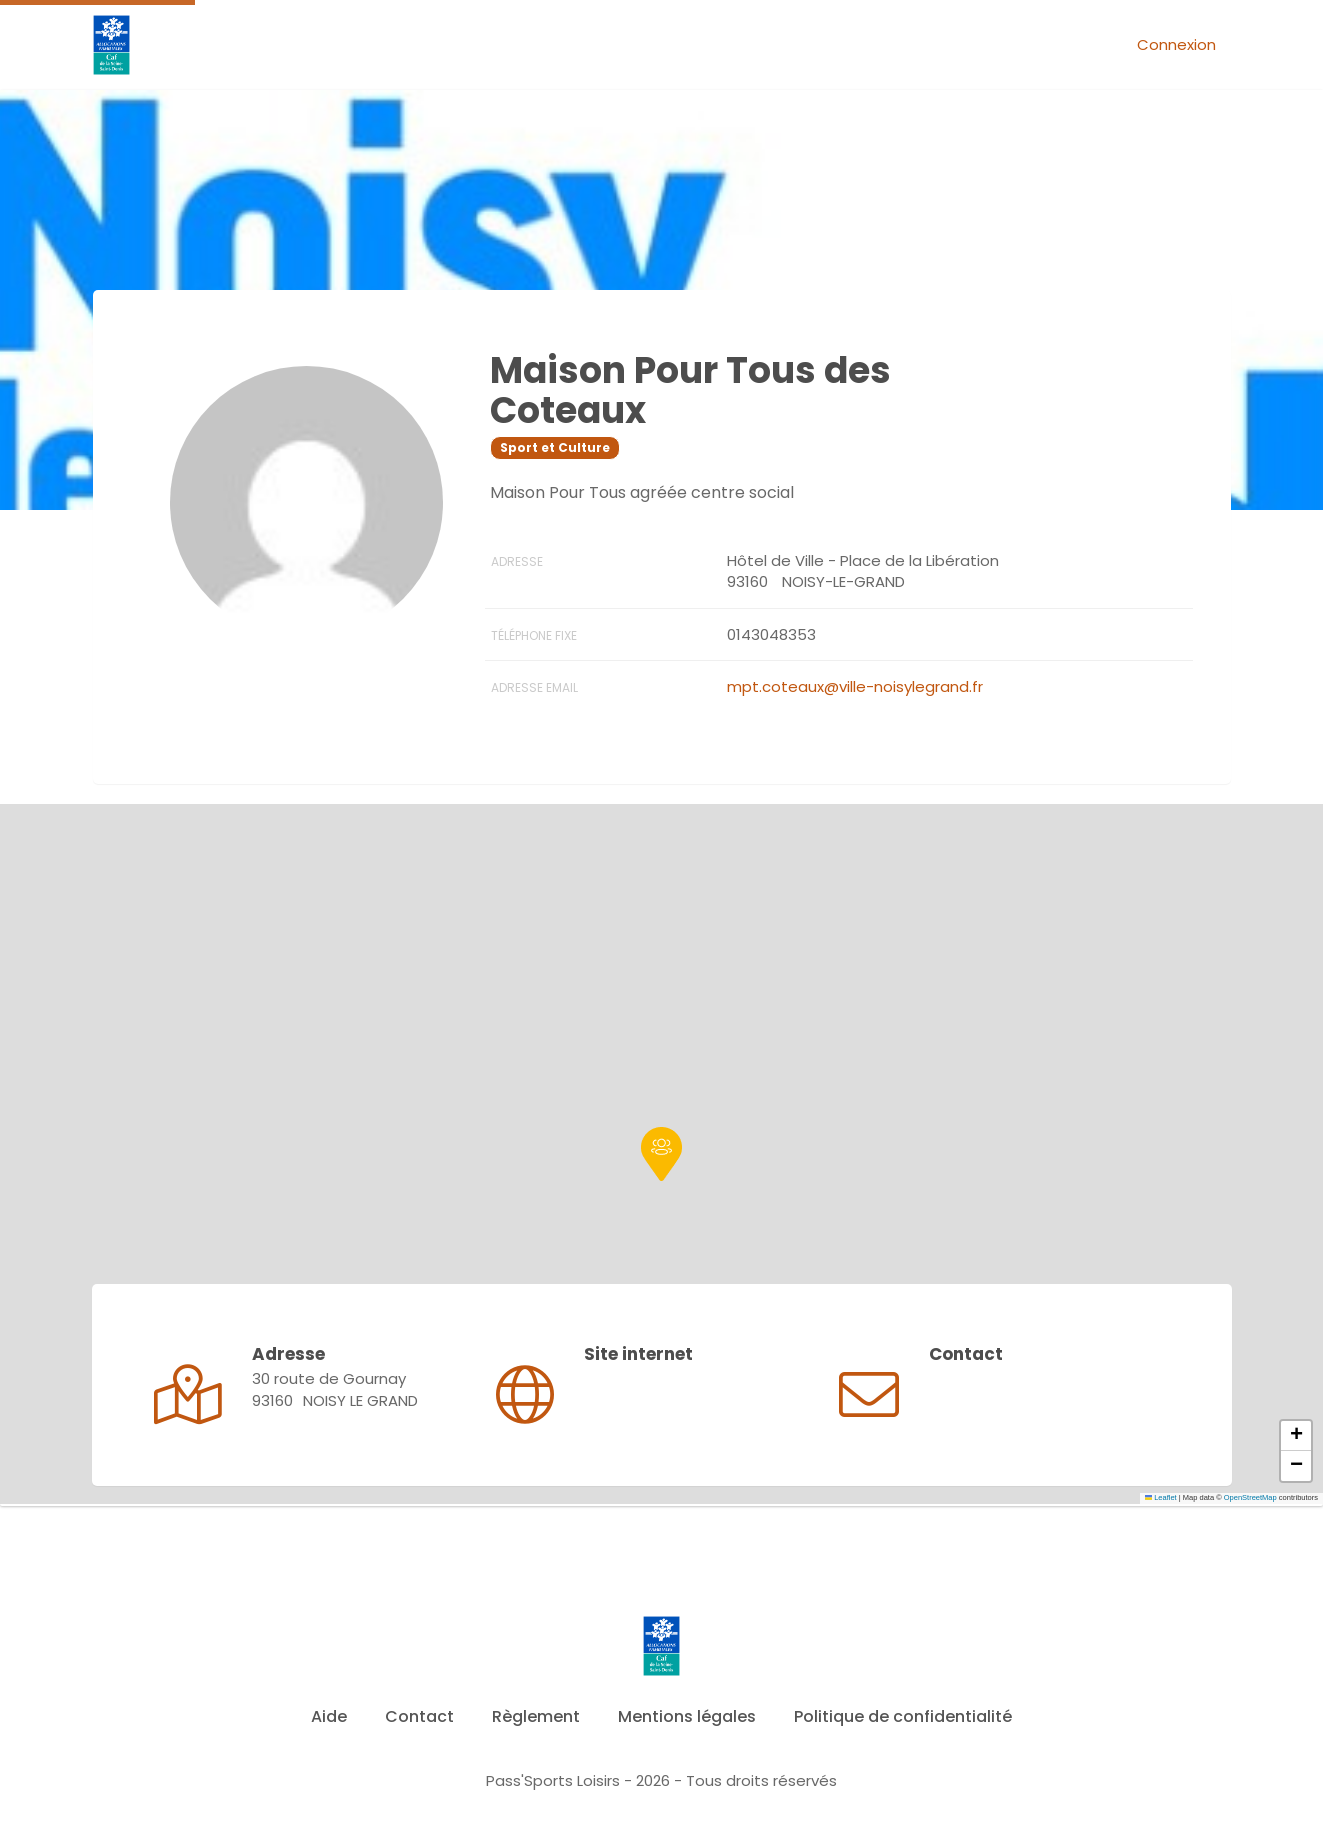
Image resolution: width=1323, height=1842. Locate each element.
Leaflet (1161, 1497)
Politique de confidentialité (903, 1716)
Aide (329, 1716)
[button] (661, 1154)
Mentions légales (687, 1716)
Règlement (536, 1716)
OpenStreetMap (1250, 1497)
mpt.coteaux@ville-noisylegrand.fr (855, 686)
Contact (419, 1716)
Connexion (1176, 44)
